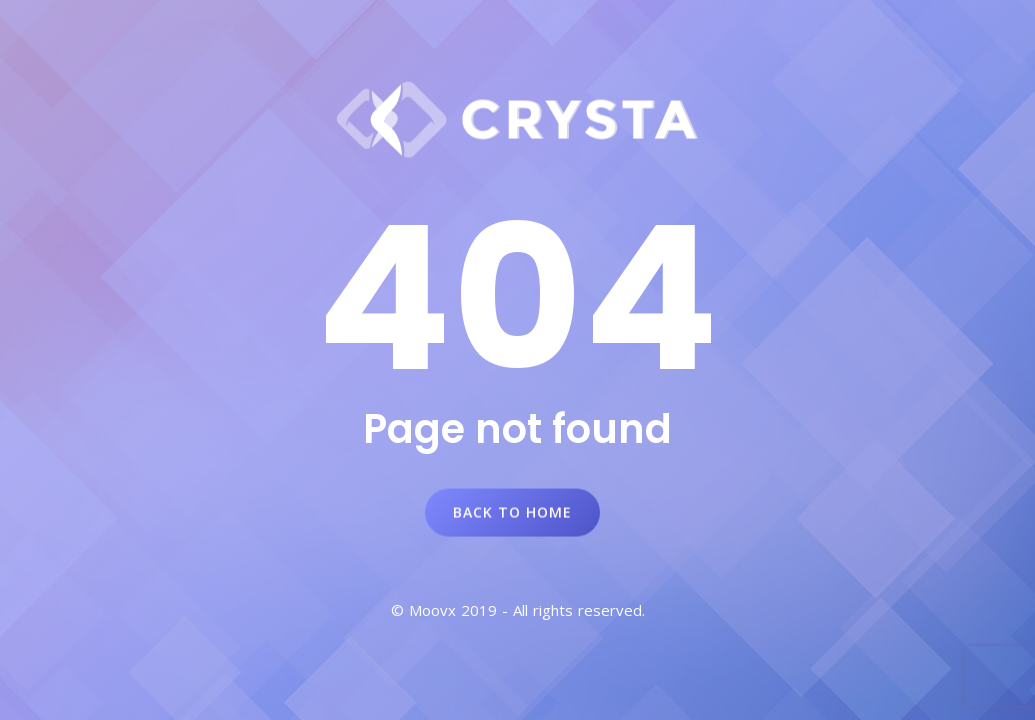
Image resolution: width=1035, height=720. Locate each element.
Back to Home (512, 512)
